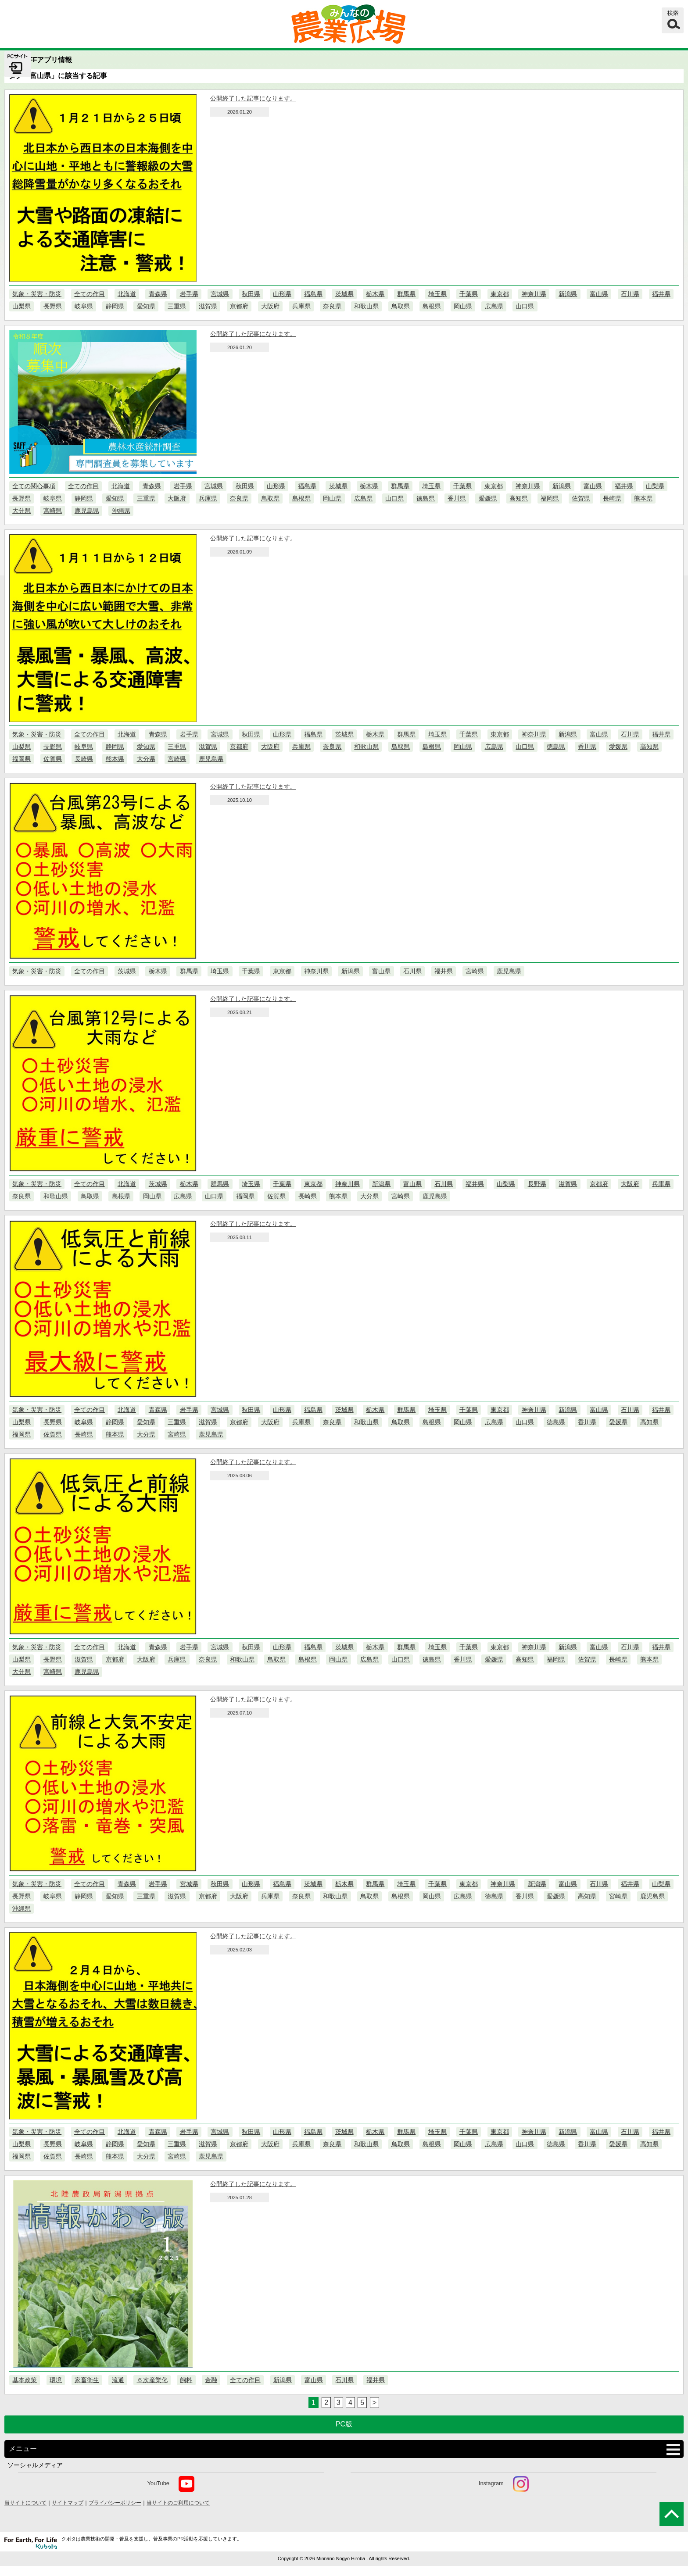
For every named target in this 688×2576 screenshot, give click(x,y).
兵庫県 (301, 306)
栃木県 (375, 293)
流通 (118, 2379)
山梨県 (21, 306)
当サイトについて (25, 2502)
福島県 (313, 293)
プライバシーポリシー (115, 2502)
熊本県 (643, 498)
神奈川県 (534, 293)
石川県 (630, 293)
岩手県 (189, 293)
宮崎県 (52, 510)
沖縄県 (121, 510)
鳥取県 (400, 306)
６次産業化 (152, 2379)
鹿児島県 (87, 510)
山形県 (282, 293)
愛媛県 (488, 498)
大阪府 (270, 306)
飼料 (186, 2379)
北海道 (127, 293)
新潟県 (568, 293)
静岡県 (115, 306)
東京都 (500, 293)
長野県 (52, 306)
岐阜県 (84, 306)
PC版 (344, 2424)
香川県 (457, 498)
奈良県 (332, 306)
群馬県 (406, 293)
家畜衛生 (87, 2379)
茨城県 (344, 293)
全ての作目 (89, 293)
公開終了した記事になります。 (253, 98)
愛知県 (146, 306)
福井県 (661, 293)
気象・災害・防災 (36, 293)
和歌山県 (366, 306)
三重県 (177, 306)
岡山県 (463, 306)
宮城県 (220, 293)
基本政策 (24, 2379)
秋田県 (251, 293)
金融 (211, 2379)
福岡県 (550, 498)
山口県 (525, 306)
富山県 (599, 293)
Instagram (504, 2484)
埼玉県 (437, 293)
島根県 (432, 306)
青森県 (158, 293)
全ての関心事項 (33, 485)
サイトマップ (67, 2502)
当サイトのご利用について (178, 2502)
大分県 (21, 510)
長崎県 (612, 498)
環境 (56, 2379)
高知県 (518, 498)
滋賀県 (208, 306)
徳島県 (425, 498)
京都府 (239, 306)
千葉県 (468, 293)
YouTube (170, 2484)
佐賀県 (581, 498)
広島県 (494, 306)
